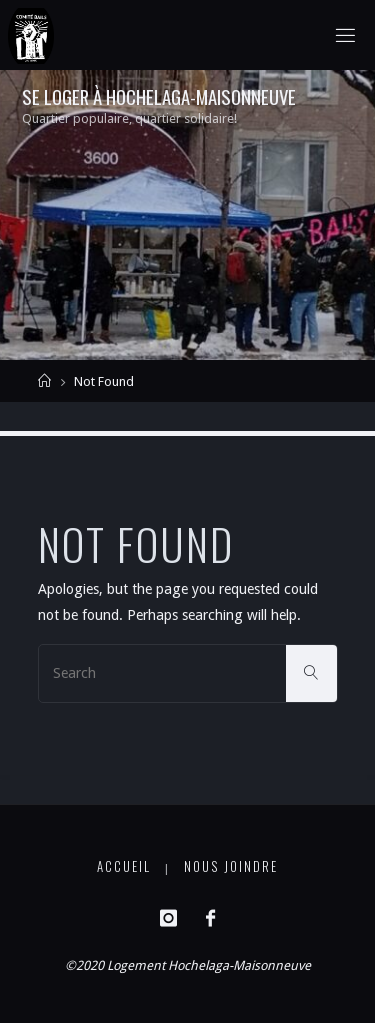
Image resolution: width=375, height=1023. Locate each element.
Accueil (124, 866)
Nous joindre (231, 866)
